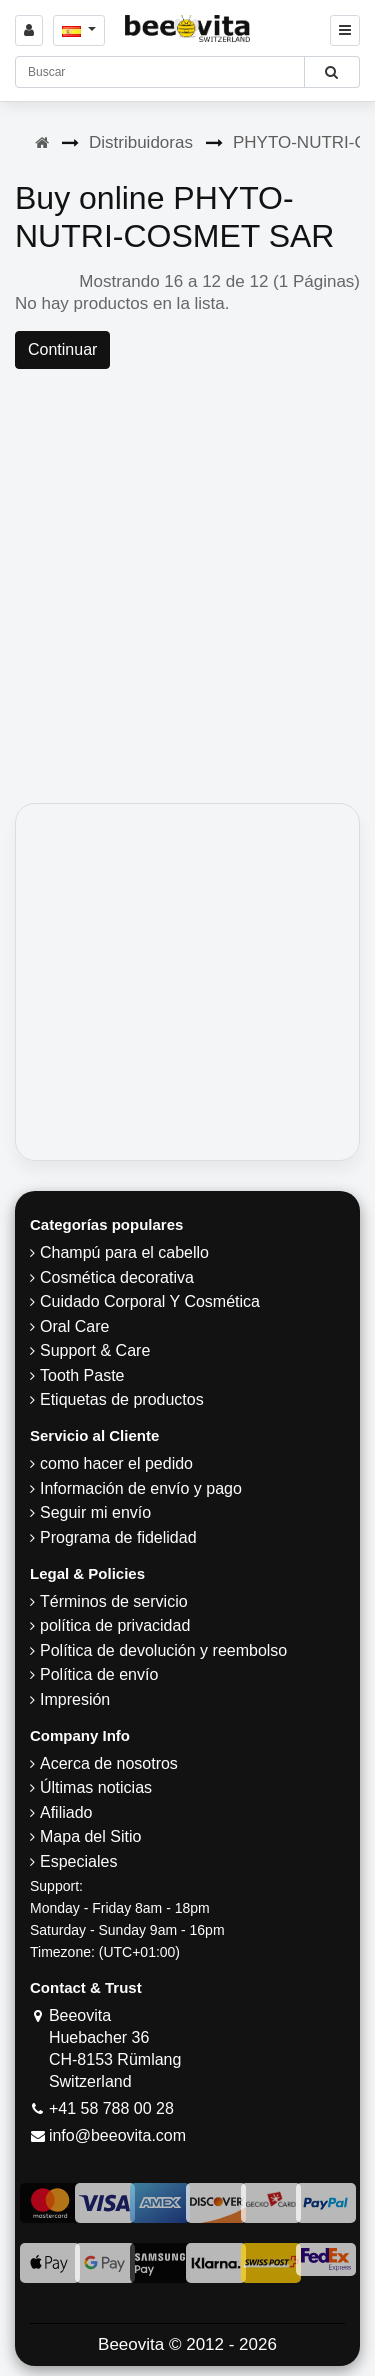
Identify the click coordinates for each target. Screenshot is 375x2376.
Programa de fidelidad (118, 1537)
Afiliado (66, 1812)
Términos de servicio (114, 1601)
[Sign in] (29, 30)
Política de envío (99, 1674)
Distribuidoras (141, 142)
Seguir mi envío (95, 1512)
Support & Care (95, 1350)
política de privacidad (115, 1625)
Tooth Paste (82, 1375)
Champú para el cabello (124, 1252)
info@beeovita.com (117, 2135)
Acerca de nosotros (109, 1763)
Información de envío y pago (141, 1488)
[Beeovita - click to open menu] (345, 30)
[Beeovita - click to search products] (331, 72)
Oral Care (74, 1326)
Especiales (78, 1861)
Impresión (75, 1699)
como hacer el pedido (116, 1463)
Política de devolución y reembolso (163, 1650)
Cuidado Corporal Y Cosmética (150, 1301)
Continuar (62, 349)
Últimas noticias (96, 1787)
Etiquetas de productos (122, 1399)
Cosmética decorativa (117, 1277)
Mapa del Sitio (90, 1836)
